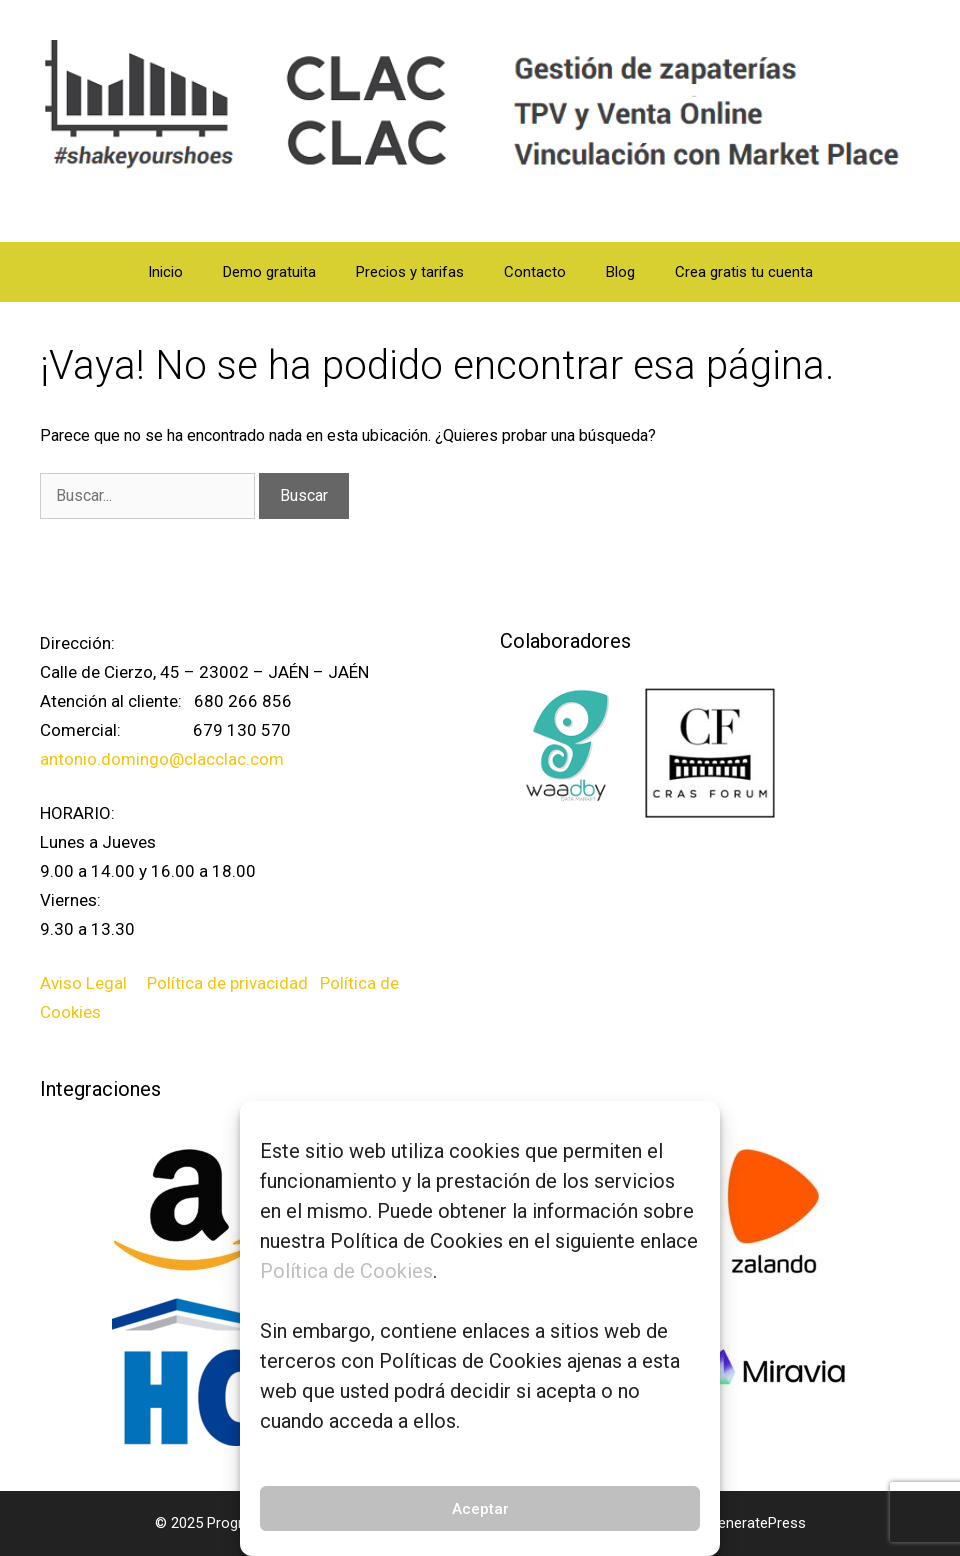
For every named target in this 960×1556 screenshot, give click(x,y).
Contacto (535, 272)
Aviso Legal (85, 983)
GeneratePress (757, 1523)
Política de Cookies (346, 1271)
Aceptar (480, 1509)
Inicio (165, 272)
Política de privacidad (229, 983)
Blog (620, 272)
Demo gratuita (269, 272)
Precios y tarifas (410, 272)
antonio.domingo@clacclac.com (162, 759)
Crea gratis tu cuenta (744, 272)
